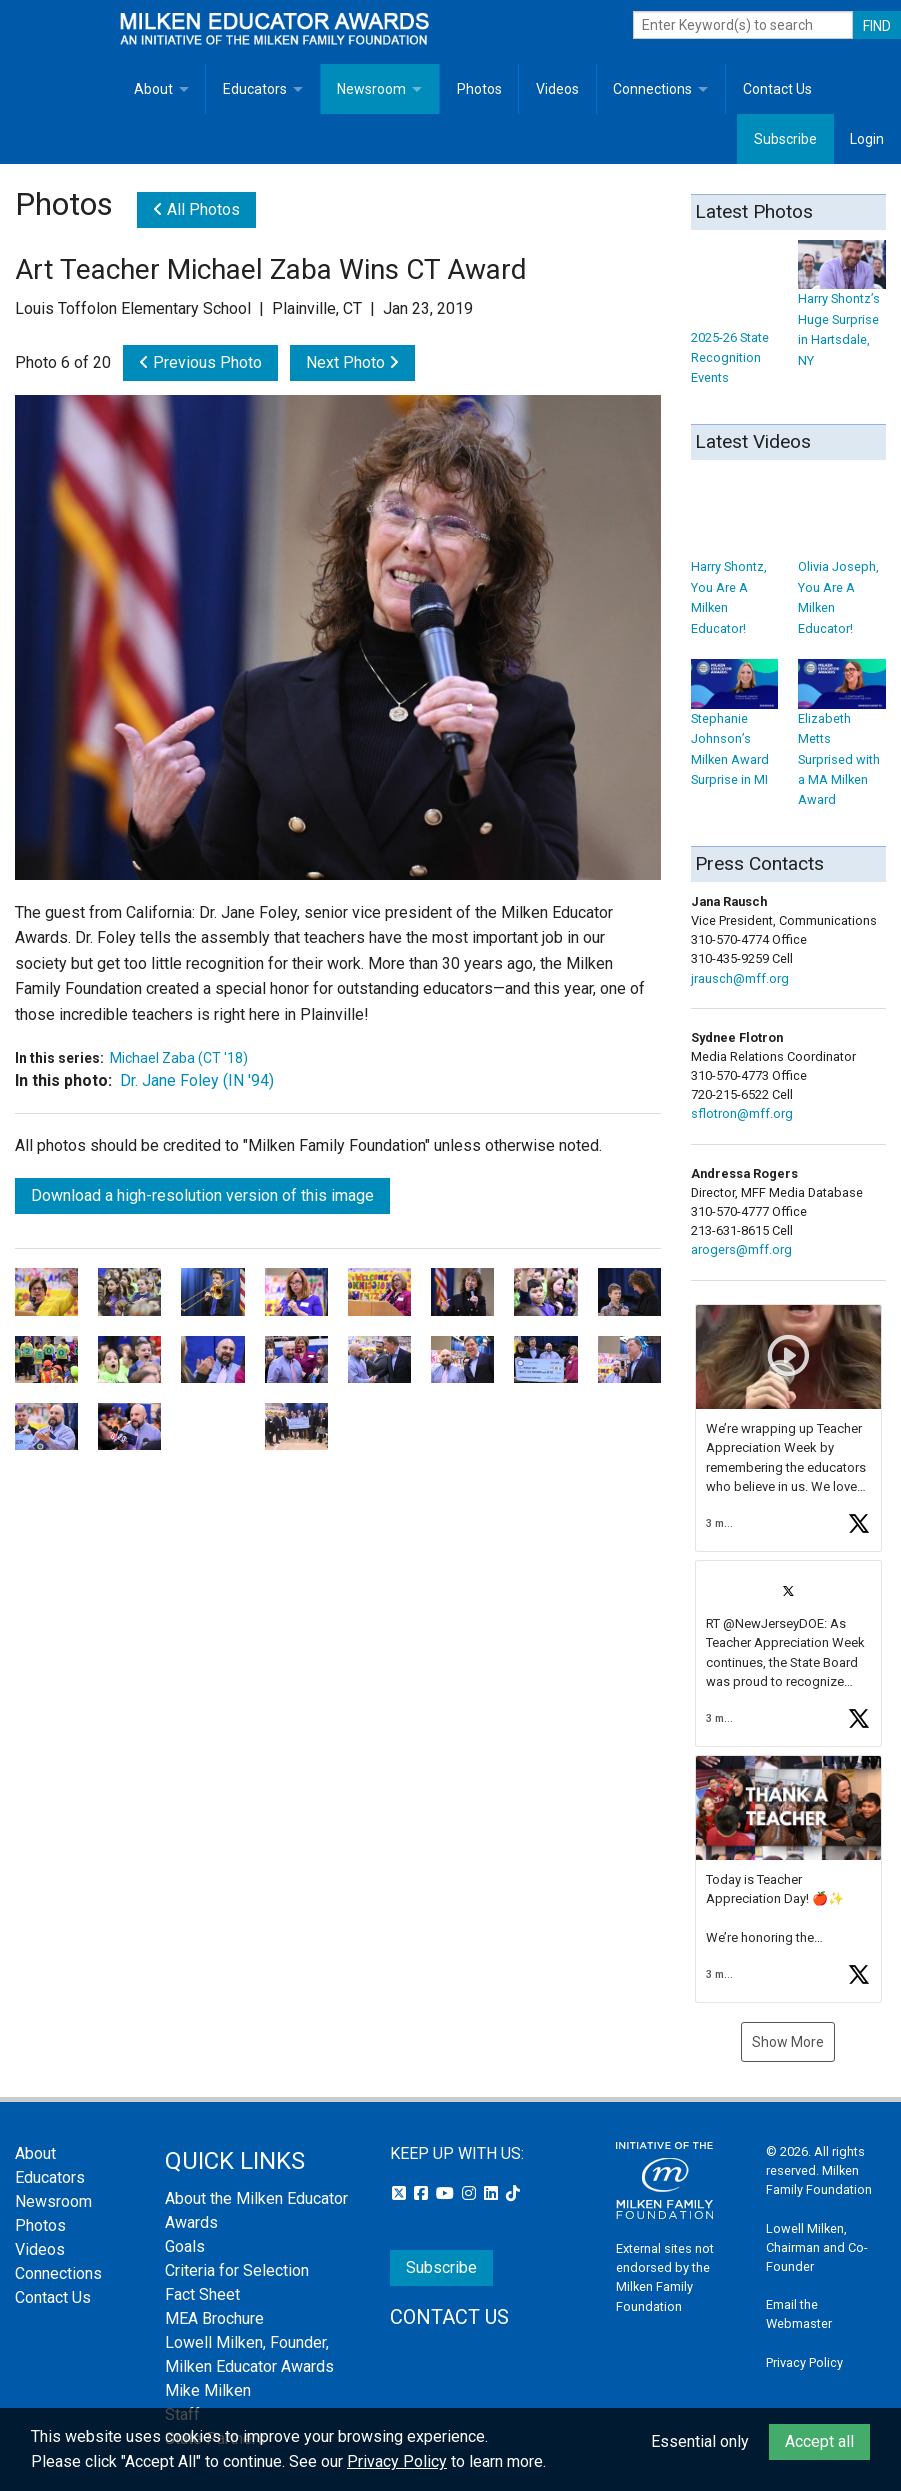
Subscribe (785, 139)
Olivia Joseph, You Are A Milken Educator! (842, 570)
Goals (185, 2246)
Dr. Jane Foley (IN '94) (197, 1080)
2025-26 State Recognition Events (735, 330)
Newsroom (371, 89)
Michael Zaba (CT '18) (179, 1058)
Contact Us (777, 89)
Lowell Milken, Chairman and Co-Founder (817, 2247)
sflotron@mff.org (742, 1113)
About (153, 89)
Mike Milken (208, 2390)
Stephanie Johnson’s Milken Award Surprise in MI (735, 731)
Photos (479, 89)
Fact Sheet (202, 2294)
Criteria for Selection (237, 2270)
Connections (652, 89)
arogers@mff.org (741, 1249)
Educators (255, 89)
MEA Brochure (214, 2318)
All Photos (196, 209)
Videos (557, 89)
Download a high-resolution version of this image (202, 1195)
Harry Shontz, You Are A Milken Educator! (735, 570)
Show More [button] (788, 2042)
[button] (788, 1428)
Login (867, 139)
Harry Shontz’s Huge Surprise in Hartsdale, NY (842, 312)
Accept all (819, 2441)
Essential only (700, 2441)
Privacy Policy (804, 2362)
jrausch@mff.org (740, 978)
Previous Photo (200, 362)
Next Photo (352, 362)
